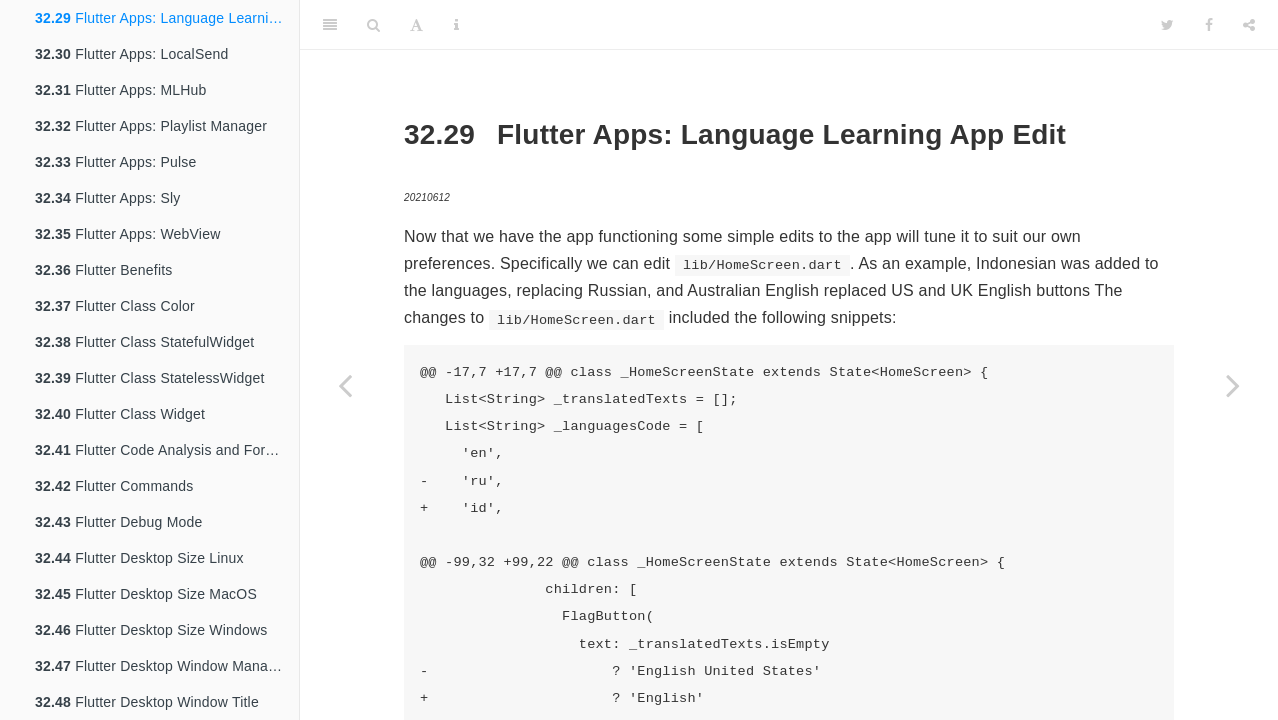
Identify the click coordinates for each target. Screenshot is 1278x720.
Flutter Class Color (115, 306)
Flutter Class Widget (120, 414)
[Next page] (1233, 385)
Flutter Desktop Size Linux (139, 558)
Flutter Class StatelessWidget (150, 378)
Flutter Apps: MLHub (121, 90)
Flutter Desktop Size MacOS (146, 594)
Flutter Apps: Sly (107, 198)
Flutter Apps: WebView (127, 234)
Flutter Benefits (104, 270)
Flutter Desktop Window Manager (162, 666)
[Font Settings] (416, 25)
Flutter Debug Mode (118, 522)
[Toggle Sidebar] (330, 25)
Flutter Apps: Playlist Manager (151, 126)
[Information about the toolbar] (456, 25)
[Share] (1249, 25)
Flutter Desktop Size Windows (151, 630)
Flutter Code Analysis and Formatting (167, 450)
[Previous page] (345, 385)
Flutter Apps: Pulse (115, 162)
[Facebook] (1209, 25)
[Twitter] (1167, 25)
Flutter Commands (114, 486)
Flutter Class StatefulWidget (144, 342)
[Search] (373, 25)
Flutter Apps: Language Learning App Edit (167, 18)
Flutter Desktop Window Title (147, 702)
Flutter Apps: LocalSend (131, 54)
